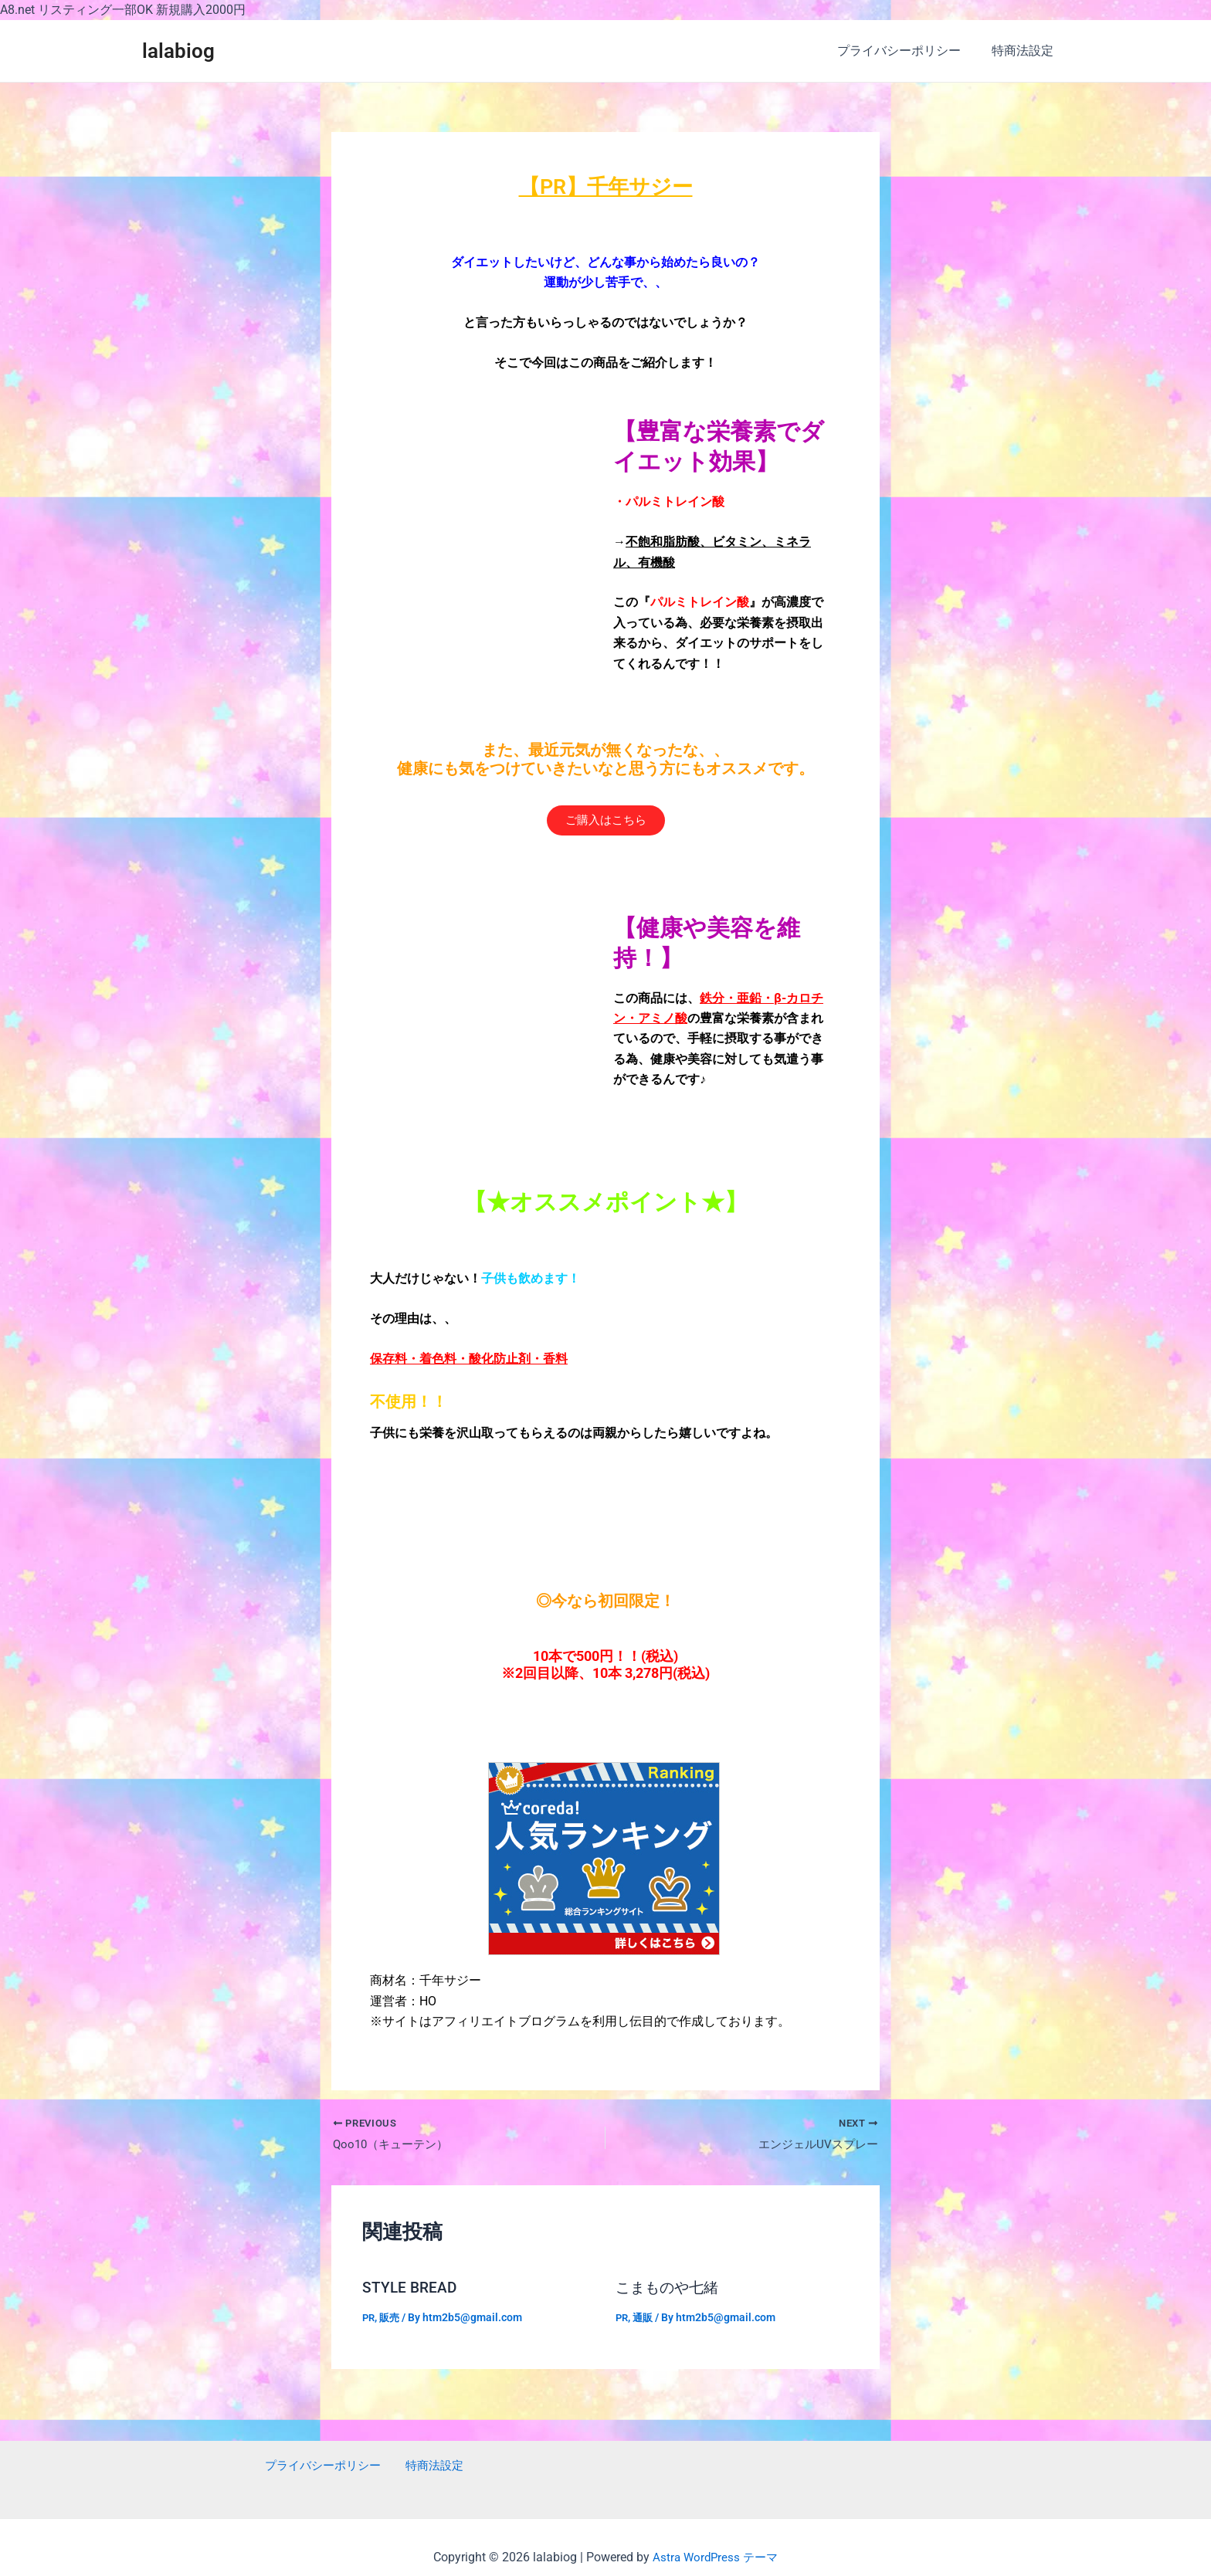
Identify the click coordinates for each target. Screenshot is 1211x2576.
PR (369, 2319)
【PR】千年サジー (605, 185)
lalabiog (178, 51)
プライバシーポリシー (908, 50)
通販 (645, 2319)
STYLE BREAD (411, 2289)
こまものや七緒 (670, 2289)
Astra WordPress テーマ (715, 2557)
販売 (391, 2319)
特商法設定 (1026, 50)
